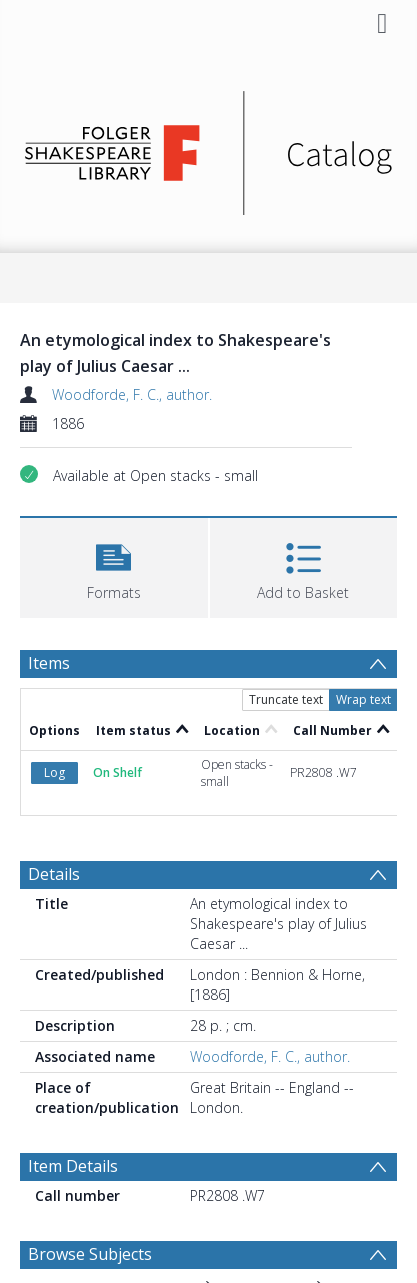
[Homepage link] (209, 147)
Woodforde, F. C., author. (132, 394)
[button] (114, 565)
